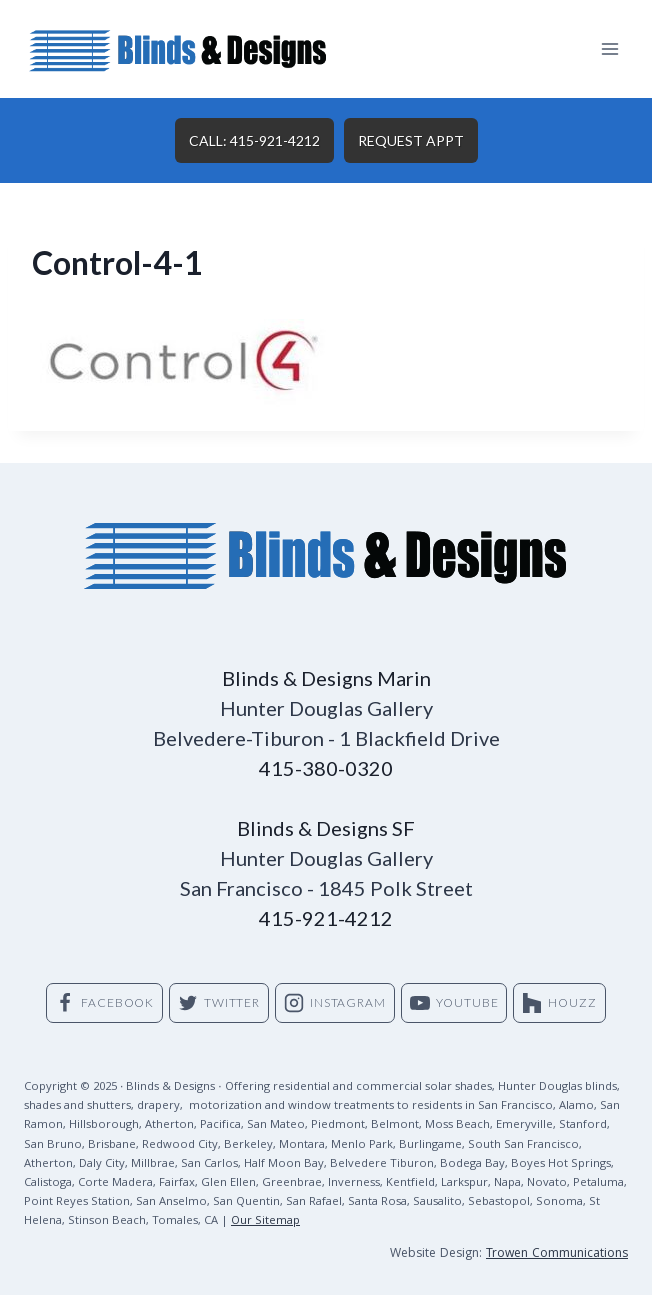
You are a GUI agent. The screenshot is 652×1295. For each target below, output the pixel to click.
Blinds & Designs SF (326, 828)
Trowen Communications (557, 1254)
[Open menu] (609, 48)
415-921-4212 (326, 918)
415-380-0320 (326, 768)
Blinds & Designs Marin (326, 678)
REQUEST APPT (411, 140)
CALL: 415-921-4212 (254, 140)
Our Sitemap (265, 1221)
